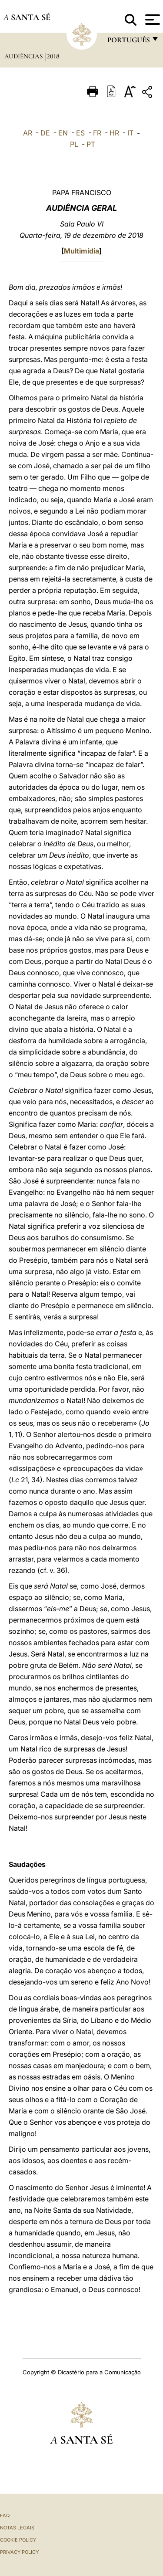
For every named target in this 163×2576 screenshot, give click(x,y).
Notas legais (17, 2528)
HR (114, 132)
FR (97, 132)
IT (130, 132)
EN (63, 132)
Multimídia (81, 251)
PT (90, 144)
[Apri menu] (151, 19)
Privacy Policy (19, 2552)
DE (45, 132)
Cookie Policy (18, 2540)
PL (74, 144)
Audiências (24, 56)
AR (27, 132)
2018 (53, 56)
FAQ (5, 2515)
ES (80, 132)
